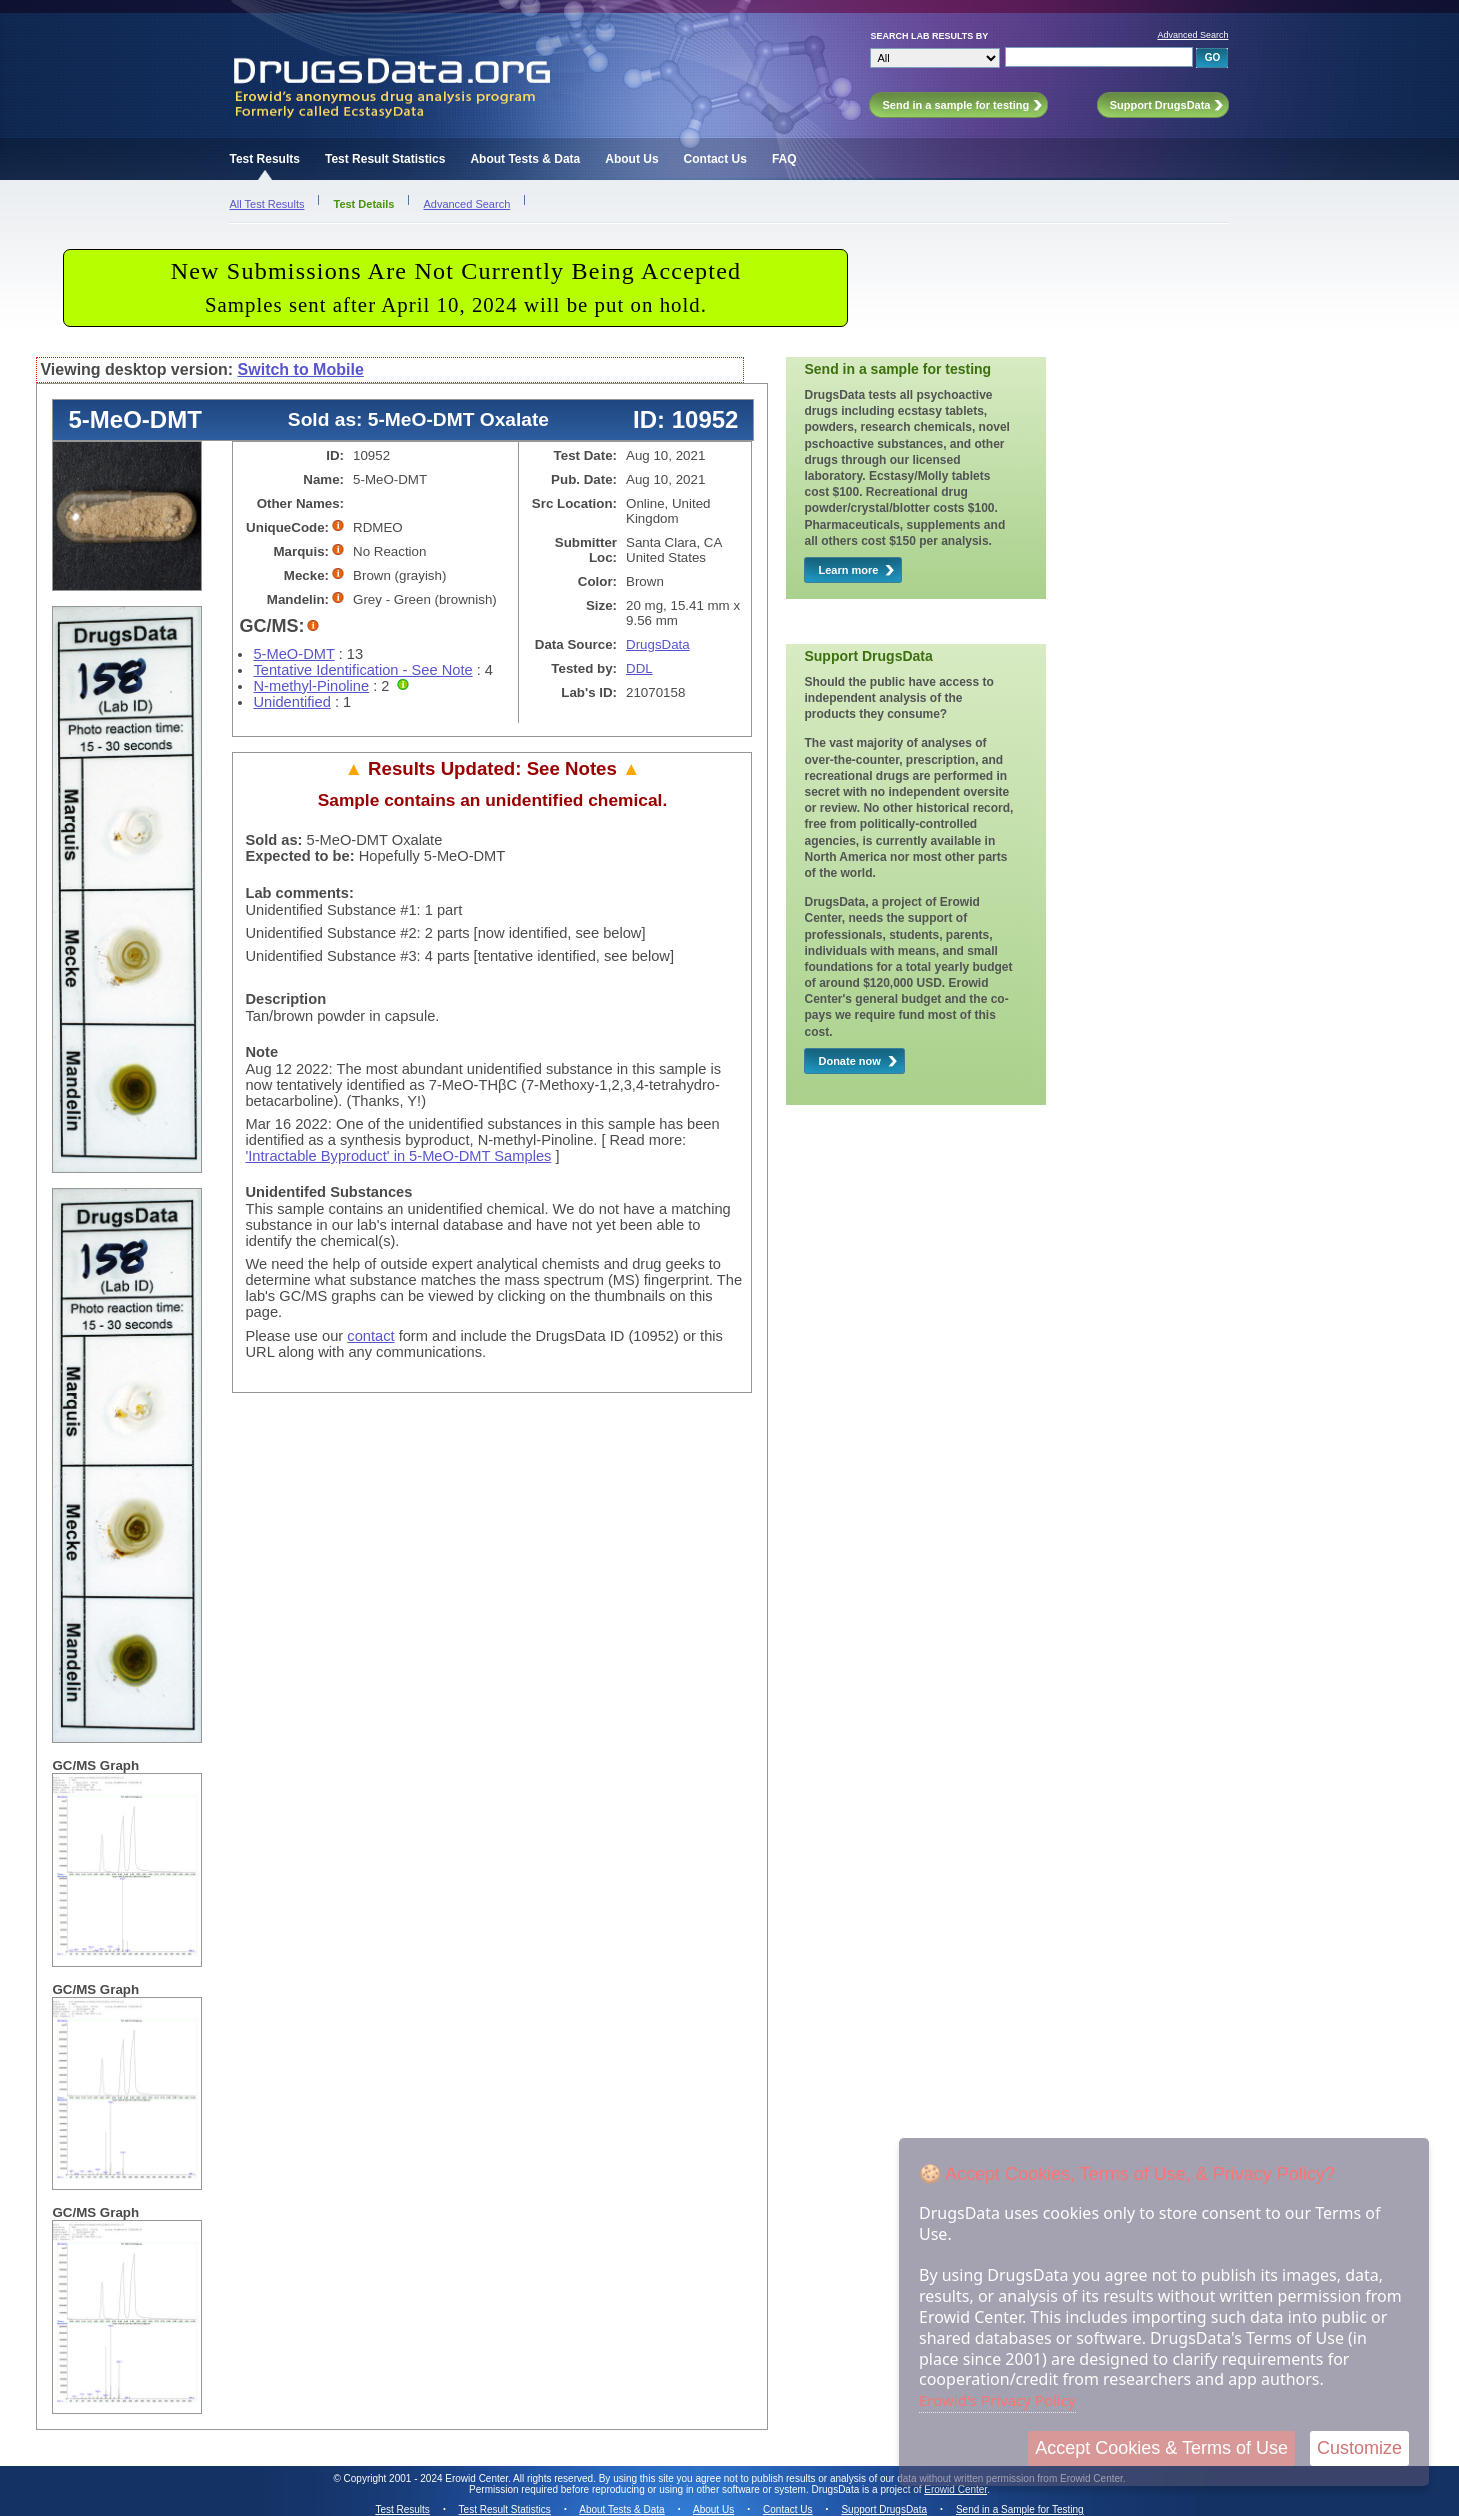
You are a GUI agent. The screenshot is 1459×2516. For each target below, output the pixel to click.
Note (261, 1052)
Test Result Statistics (385, 159)
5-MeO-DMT (293, 654)
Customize (1359, 2448)
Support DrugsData (884, 2509)
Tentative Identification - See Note (362, 670)
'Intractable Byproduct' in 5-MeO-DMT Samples (398, 1156)
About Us (631, 159)
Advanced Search (1192, 35)
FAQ (784, 159)
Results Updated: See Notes (492, 768)
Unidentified (291, 702)
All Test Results (266, 204)
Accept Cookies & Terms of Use (1161, 2448)
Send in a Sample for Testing (1020, 2509)
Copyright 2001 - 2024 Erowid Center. (427, 2478)
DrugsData (658, 644)
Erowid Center (955, 2489)
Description (285, 999)
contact (370, 1336)
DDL (639, 668)
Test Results (264, 159)
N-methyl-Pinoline (311, 686)
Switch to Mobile (301, 369)
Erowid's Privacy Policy (997, 2400)
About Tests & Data (525, 159)
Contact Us (715, 159)
